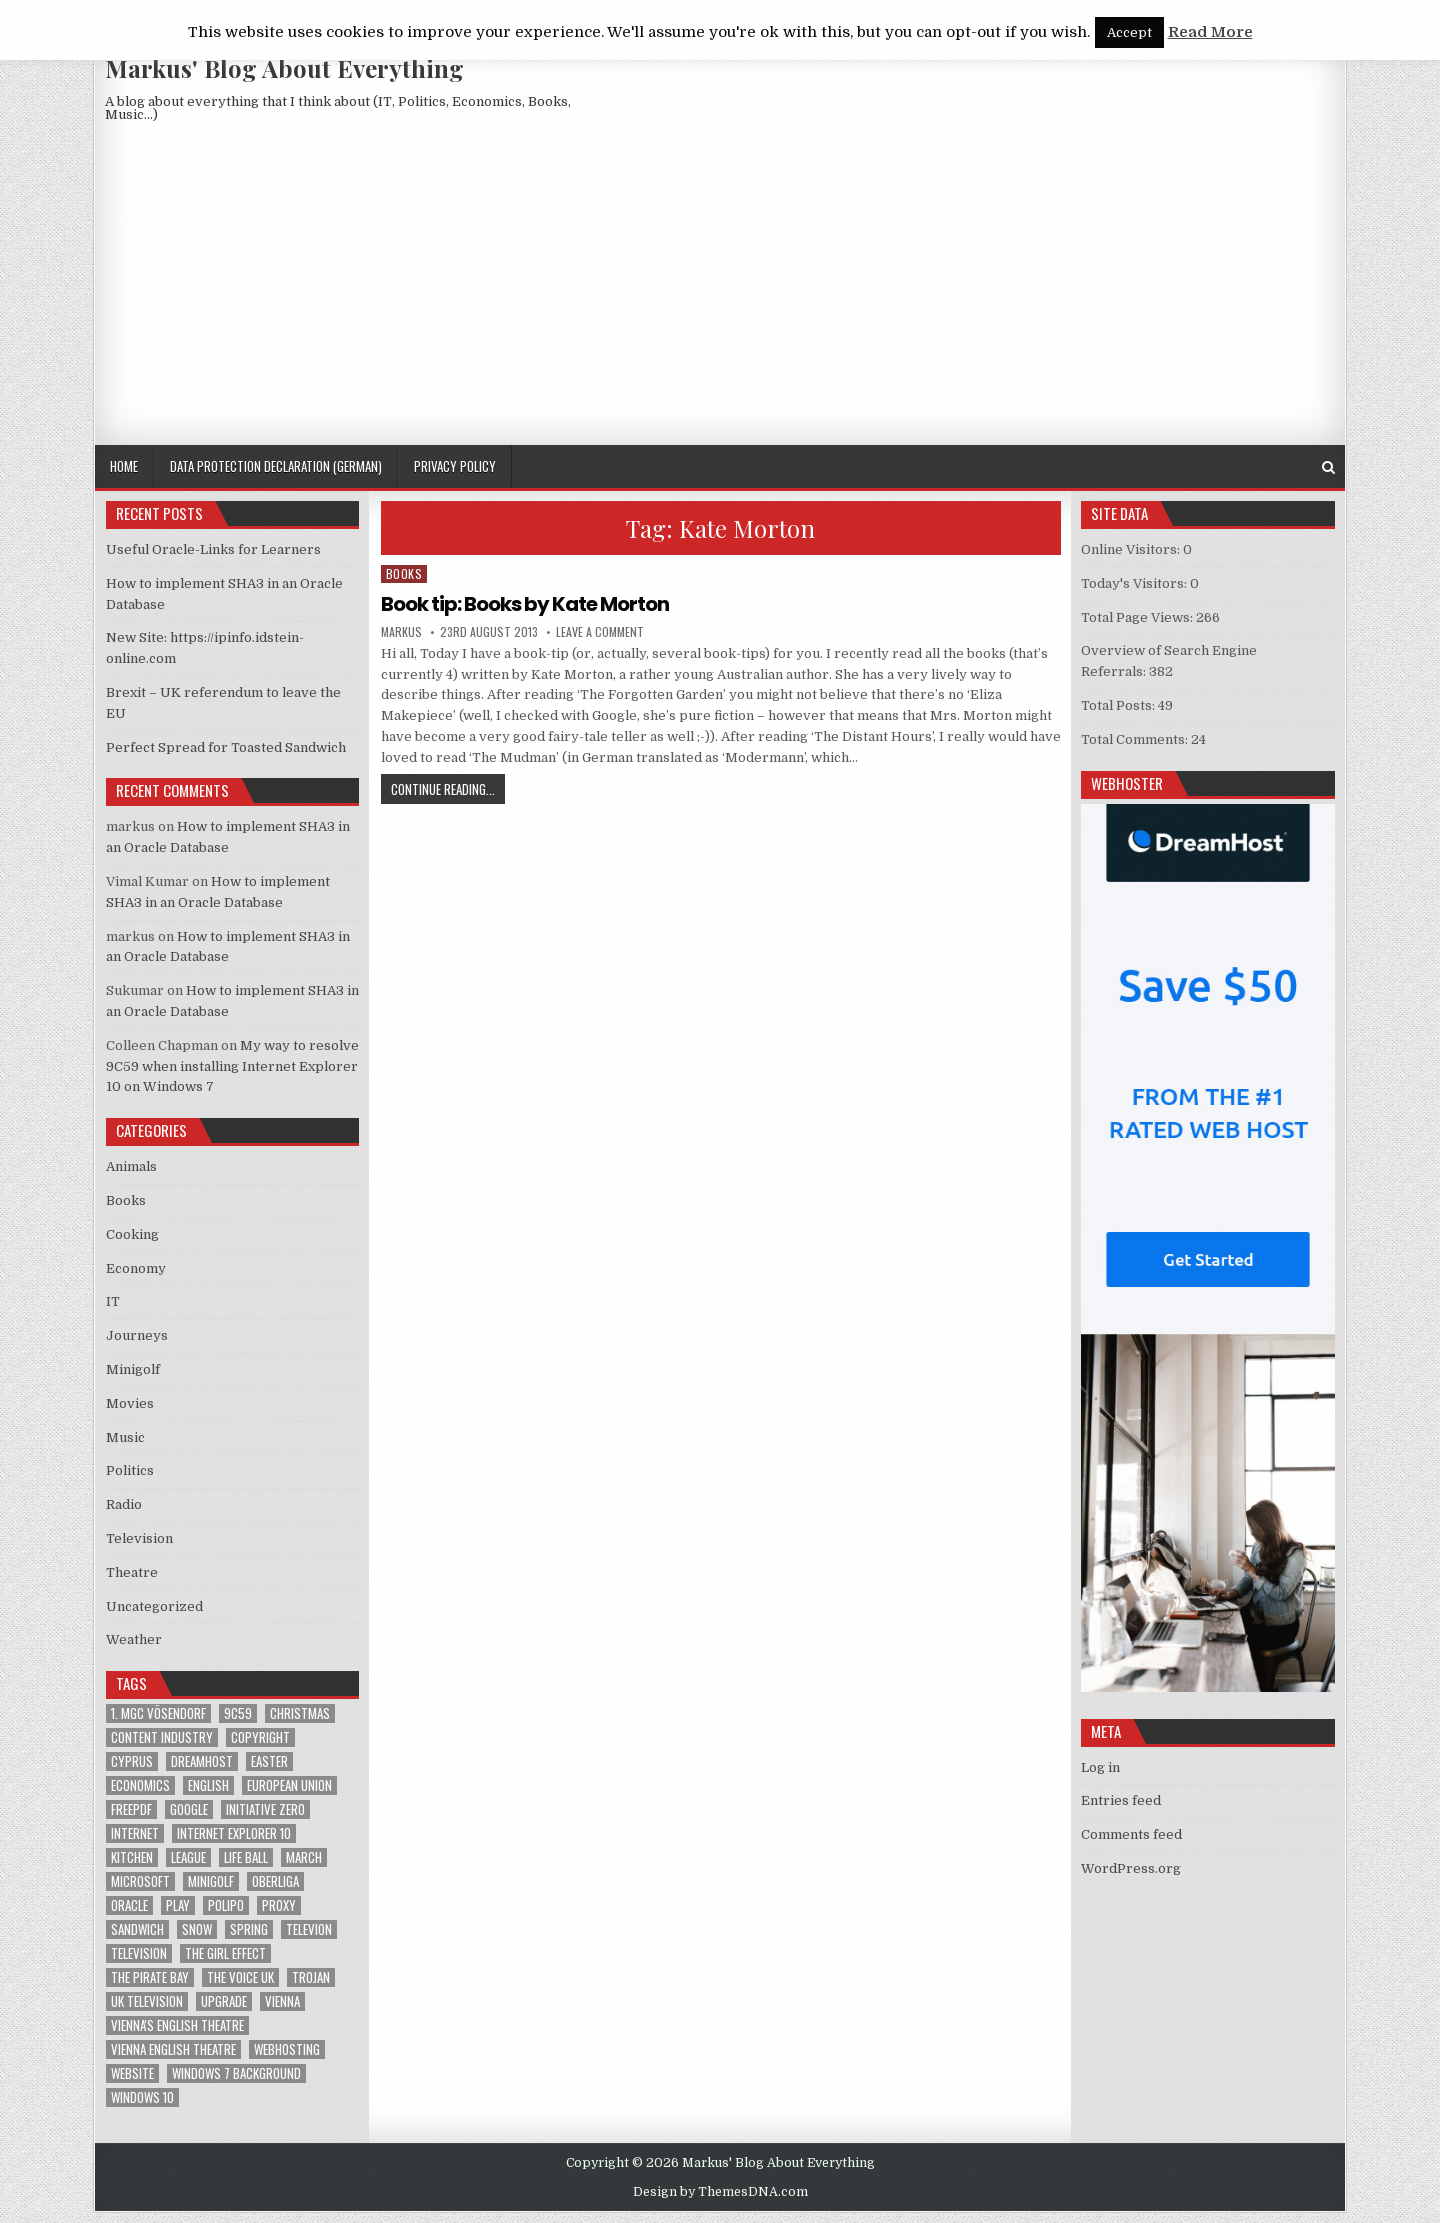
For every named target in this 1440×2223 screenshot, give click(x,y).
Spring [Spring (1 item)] (249, 1929)
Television (139, 1538)
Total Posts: (1119, 705)
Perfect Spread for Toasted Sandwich (226, 747)
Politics (130, 1470)
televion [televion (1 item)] (309, 1929)
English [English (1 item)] (208, 1785)
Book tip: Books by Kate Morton (525, 604)
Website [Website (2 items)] (132, 2073)
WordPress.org (1131, 1868)
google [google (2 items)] (189, 1809)
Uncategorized (154, 1606)
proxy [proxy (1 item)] (279, 1905)
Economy (136, 1268)
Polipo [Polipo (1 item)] (226, 1905)
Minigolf (133, 1369)
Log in (1100, 1767)
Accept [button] (1129, 32)
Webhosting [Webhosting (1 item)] (287, 2049)
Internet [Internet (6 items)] (135, 1833)
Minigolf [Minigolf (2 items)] (211, 1881)
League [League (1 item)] (188, 1857)
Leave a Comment (600, 632)
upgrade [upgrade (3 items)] (224, 2001)
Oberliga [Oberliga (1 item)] (275, 1881)
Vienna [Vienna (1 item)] (282, 2001)
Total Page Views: (1138, 617)
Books (404, 573)
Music (125, 1437)
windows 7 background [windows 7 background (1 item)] (236, 2073)
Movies (130, 1403)
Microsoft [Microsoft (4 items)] (140, 1881)
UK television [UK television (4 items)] (147, 2001)
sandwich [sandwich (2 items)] (137, 1929)
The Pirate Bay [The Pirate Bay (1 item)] (150, 1977)
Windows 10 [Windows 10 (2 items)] (142, 2097)
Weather (134, 1639)
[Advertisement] (720, 295)
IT (113, 1301)
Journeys (137, 1335)
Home (124, 466)
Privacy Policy (455, 466)
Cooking (132, 1234)
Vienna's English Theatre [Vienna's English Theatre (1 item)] (177, 2025)
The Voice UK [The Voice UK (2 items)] (240, 1977)
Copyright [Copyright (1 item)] (260, 1737)
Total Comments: (1136, 739)
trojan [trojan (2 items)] (311, 1977)
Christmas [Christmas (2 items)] (300, 1713)
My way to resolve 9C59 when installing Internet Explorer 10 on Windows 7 (232, 1066)
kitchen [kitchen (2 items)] (132, 1857)
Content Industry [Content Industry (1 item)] (162, 1737)
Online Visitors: (1132, 549)
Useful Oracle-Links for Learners (213, 549)
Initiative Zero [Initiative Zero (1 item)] (265, 1809)
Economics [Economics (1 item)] (140, 1785)
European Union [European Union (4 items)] (289, 1785)
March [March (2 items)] (304, 1857)
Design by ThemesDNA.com (720, 2192)
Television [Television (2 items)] (139, 1953)
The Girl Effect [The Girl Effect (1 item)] (225, 1953)
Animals (131, 1166)
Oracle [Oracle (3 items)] (129, 1905)
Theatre (132, 1572)
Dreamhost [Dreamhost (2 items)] (202, 1761)
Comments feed (1131, 1834)
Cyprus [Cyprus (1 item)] (132, 1761)
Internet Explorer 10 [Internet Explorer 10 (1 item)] (234, 1833)
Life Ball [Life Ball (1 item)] (246, 1857)
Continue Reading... (448, 788)
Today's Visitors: (1135, 583)
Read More (1210, 32)
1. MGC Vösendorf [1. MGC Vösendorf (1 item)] (158, 1713)
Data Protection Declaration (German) (276, 466)
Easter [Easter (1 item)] (269, 1761)
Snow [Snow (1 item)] (197, 1929)
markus (401, 632)
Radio (124, 1504)
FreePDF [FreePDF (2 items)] (131, 1809)
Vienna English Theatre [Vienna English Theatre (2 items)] (173, 2049)
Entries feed (1121, 1800)
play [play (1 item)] (178, 1905)
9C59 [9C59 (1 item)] (238, 1713)
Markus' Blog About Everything (284, 68)
